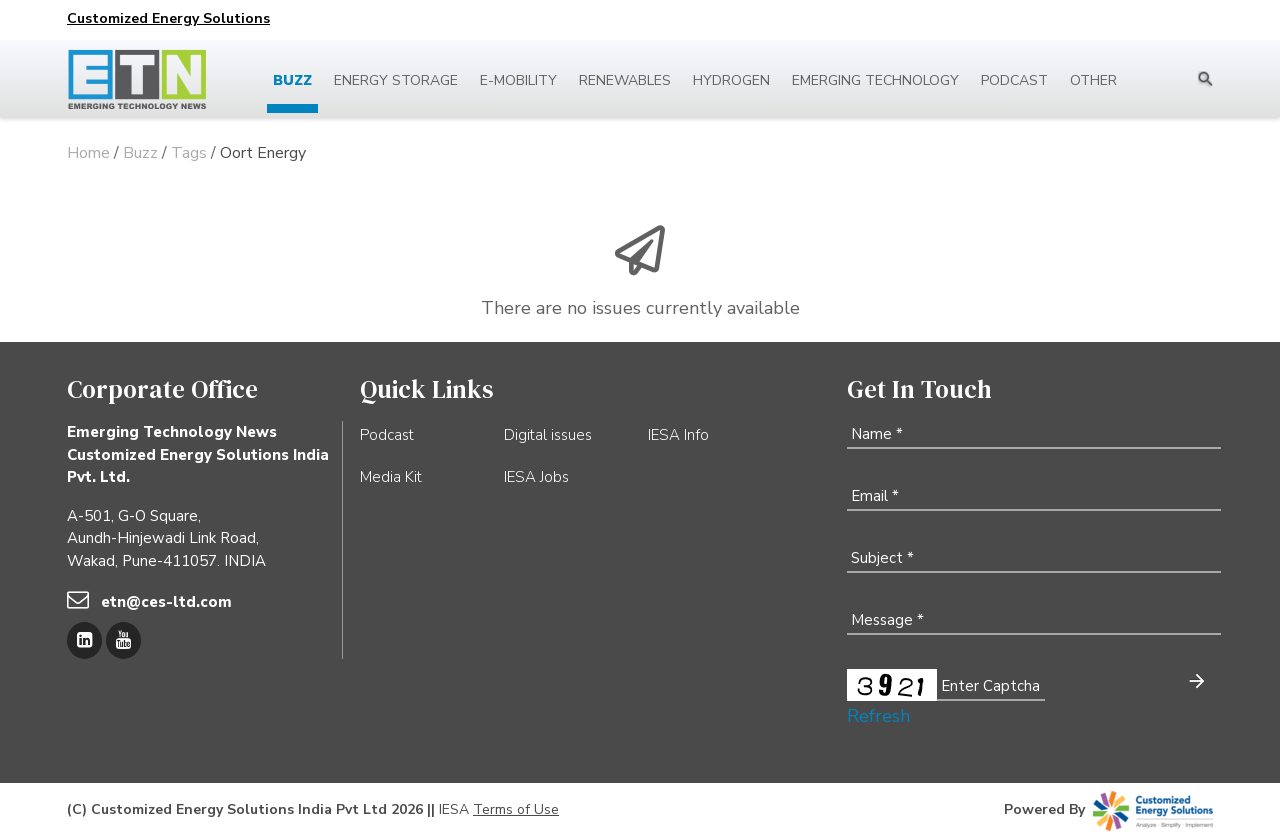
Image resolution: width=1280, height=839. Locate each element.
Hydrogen (731, 80)
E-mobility (518, 80)
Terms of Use (516, 809)
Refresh (878, 716)
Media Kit (391, 477)
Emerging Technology (875, 80)
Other (1093, 80)
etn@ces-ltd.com (166, 602)
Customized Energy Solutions (168, 18)
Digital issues (548, 435)
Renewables (625, 80)
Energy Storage (396, 80)
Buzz (292, 80)
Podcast (1014, 80)
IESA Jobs (536, 477)
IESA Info (678, 435)
